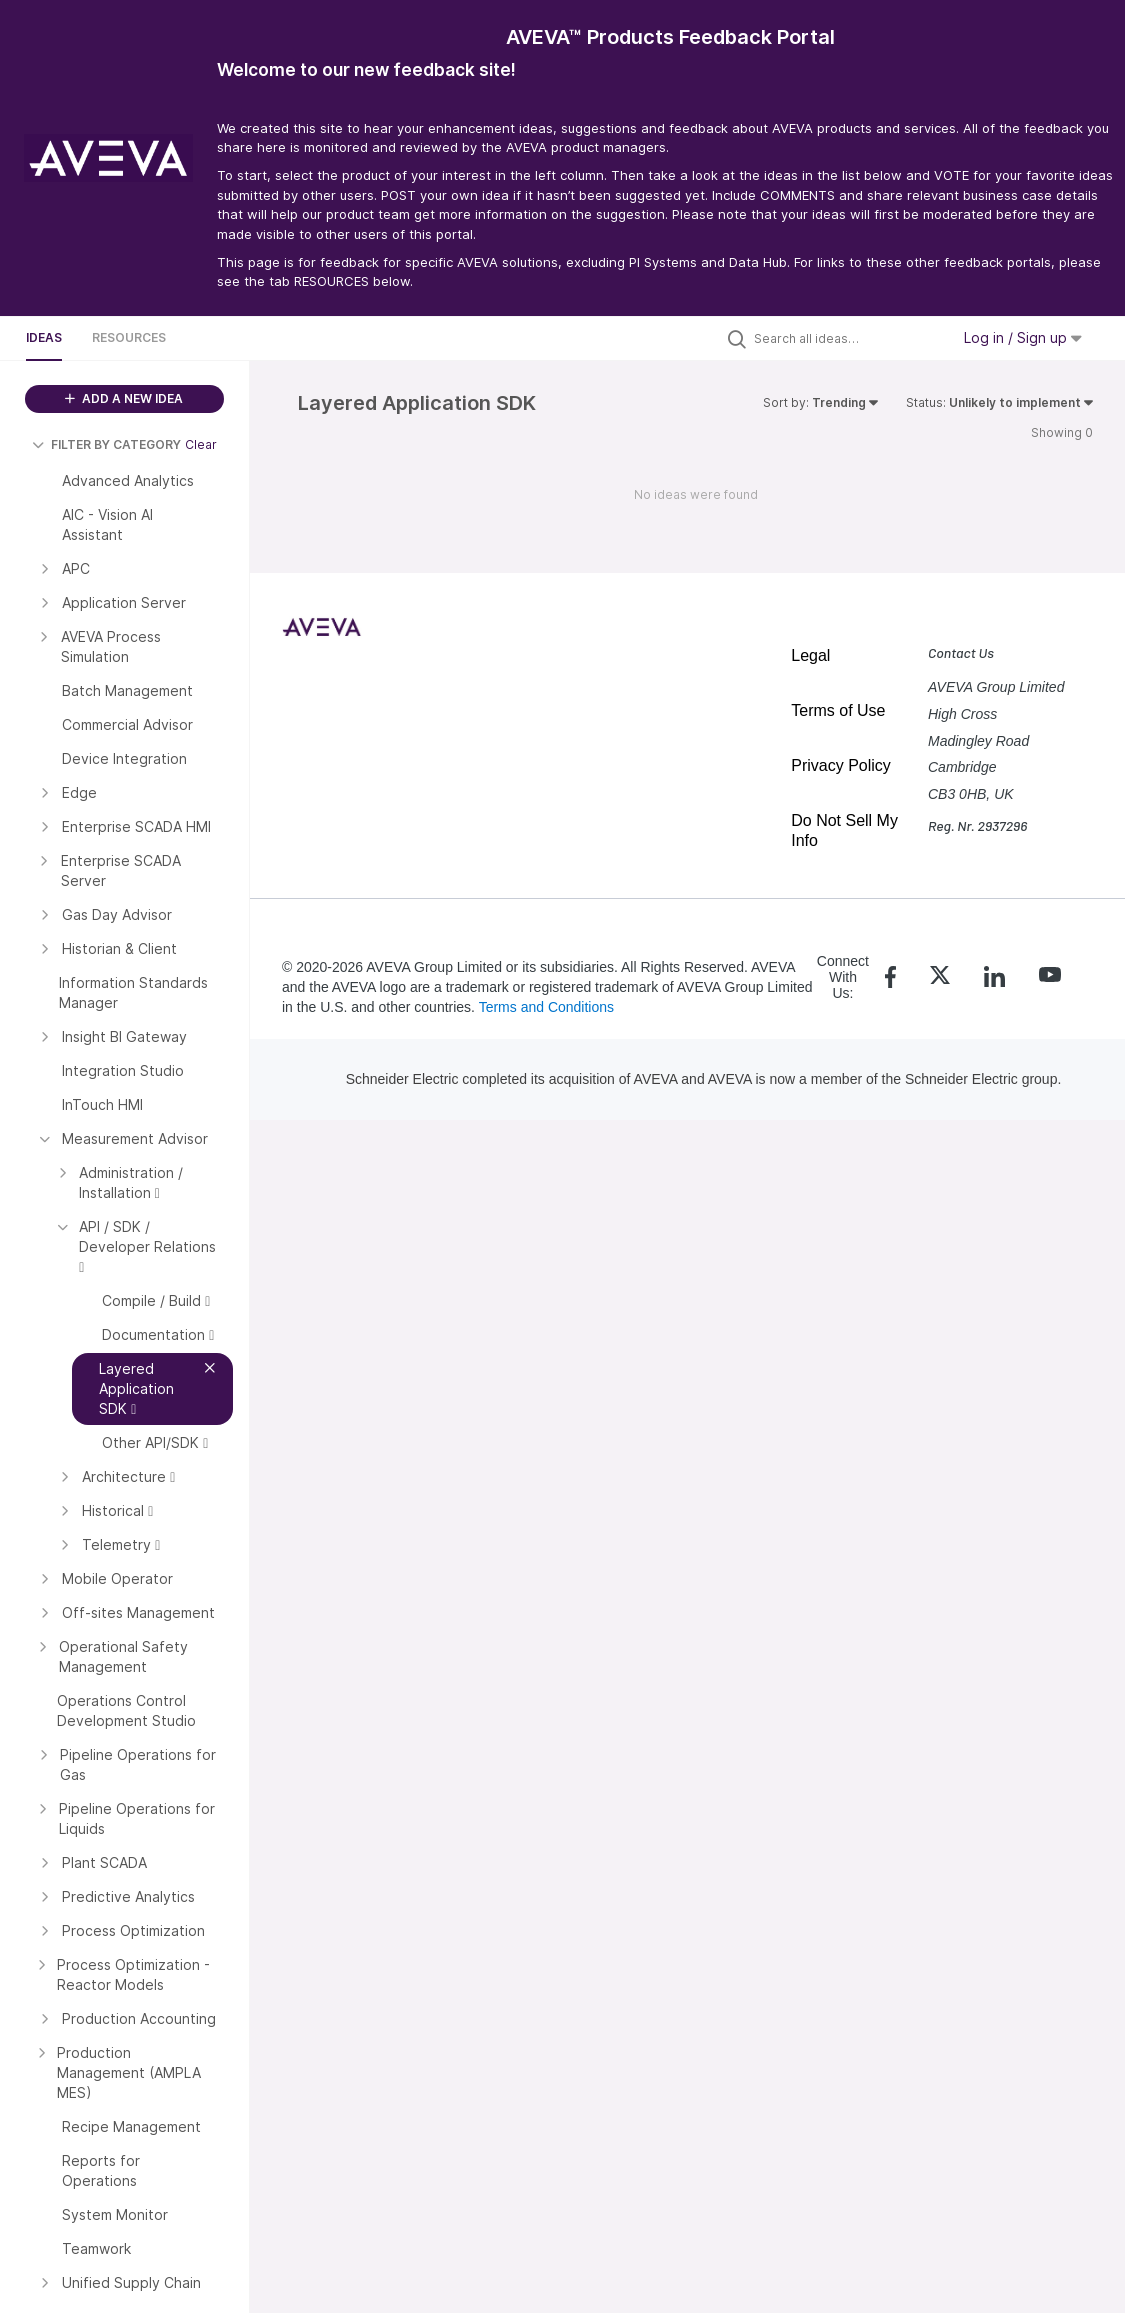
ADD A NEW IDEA (124, 398)
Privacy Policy (841, 765)
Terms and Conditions (546, 1007)
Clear (201, 444)
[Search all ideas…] (847, 338)
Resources (129, 337)
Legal (810, 655)
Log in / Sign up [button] (1023, 337)
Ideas (44, 337)
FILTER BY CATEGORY (106, 444)
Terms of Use (838, 710)
